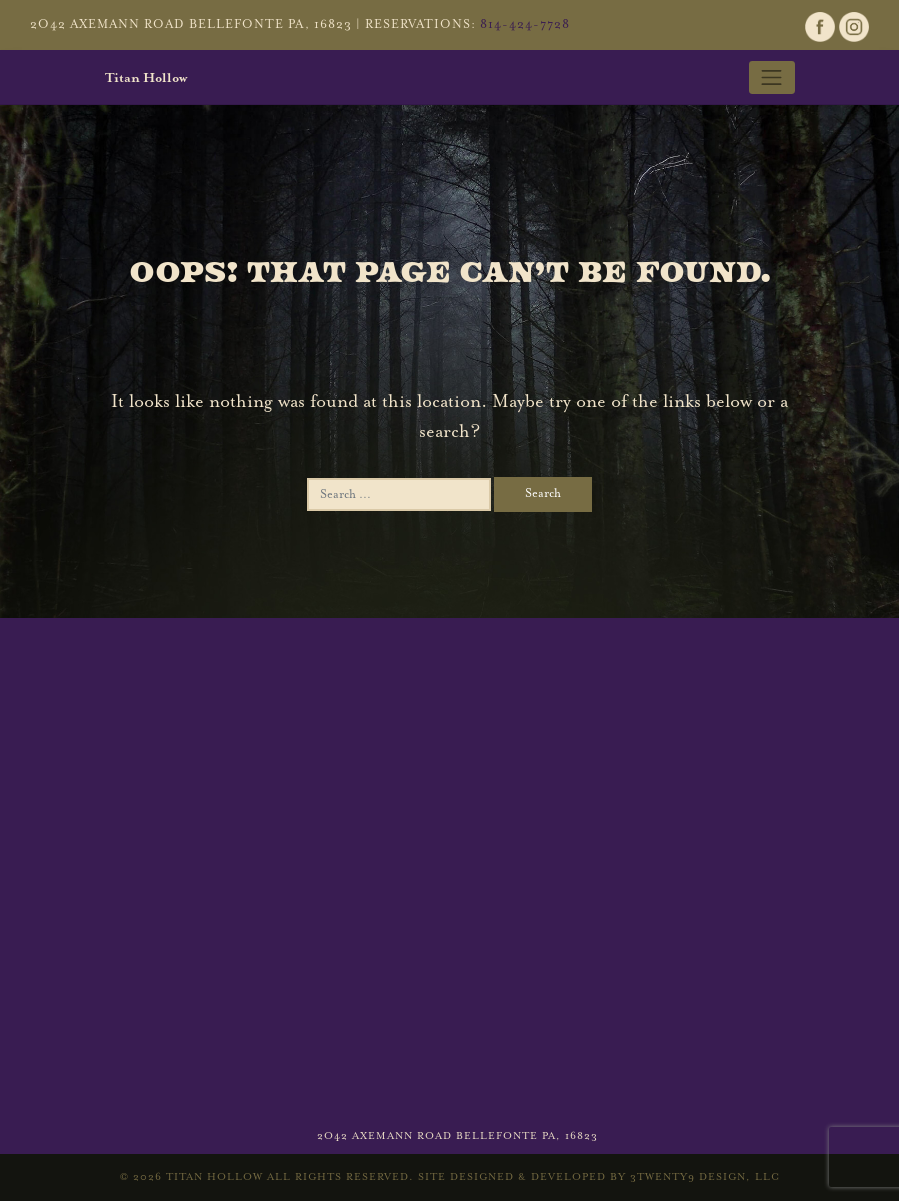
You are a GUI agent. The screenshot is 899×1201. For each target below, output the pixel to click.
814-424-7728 (525, 24)
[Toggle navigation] (772, 77)
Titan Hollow (146, 78)
